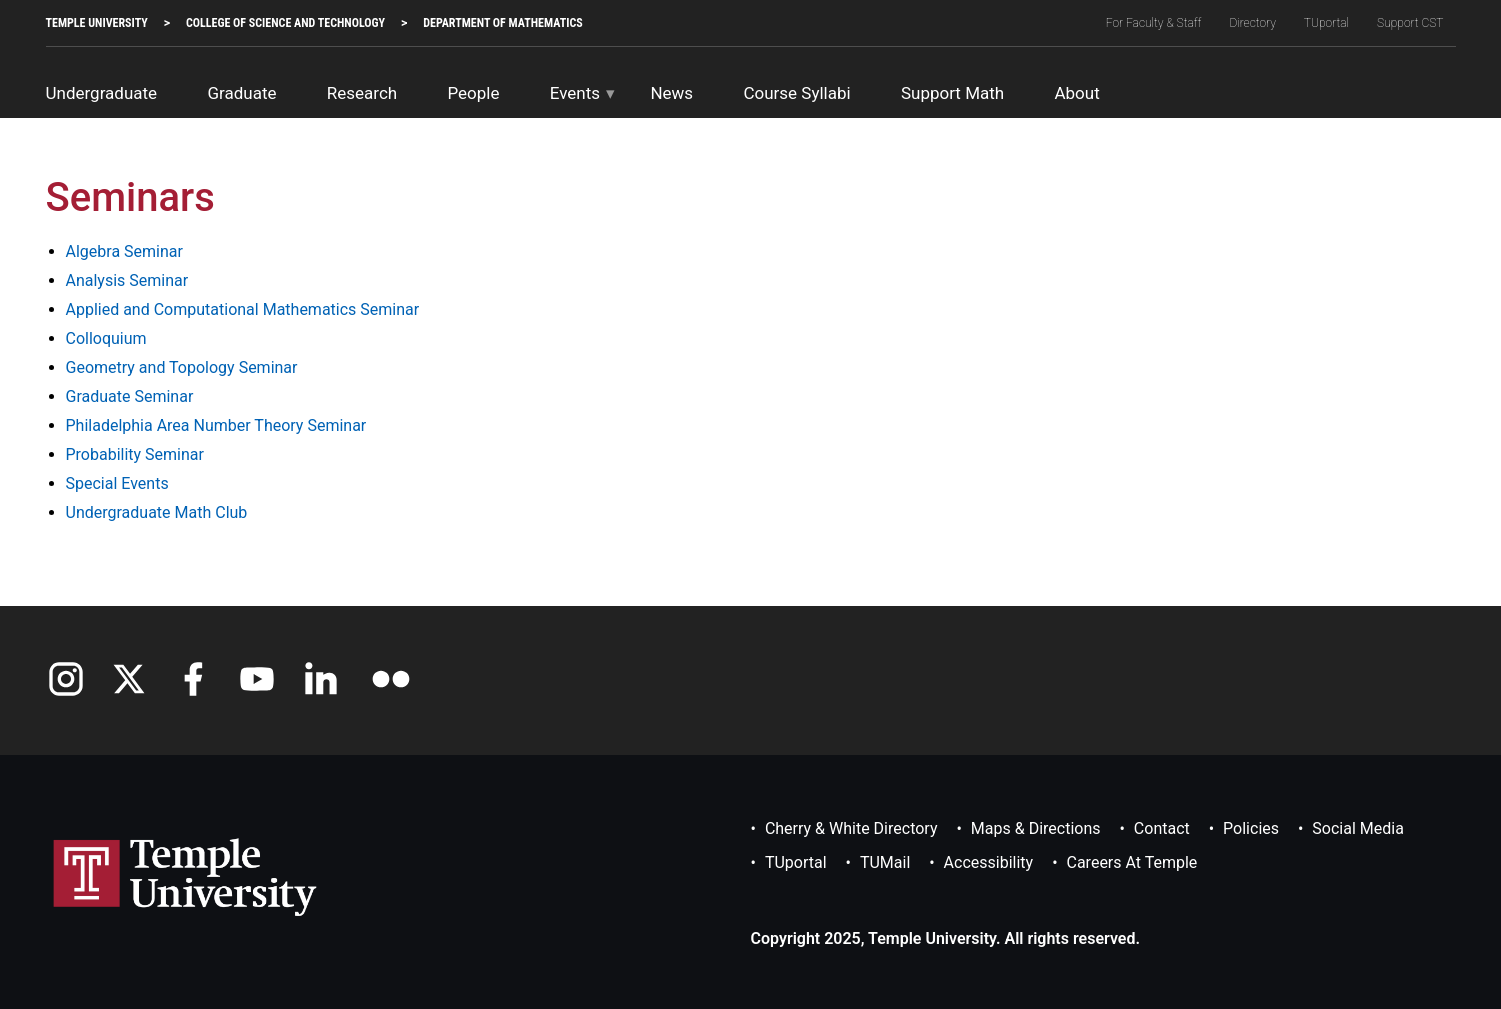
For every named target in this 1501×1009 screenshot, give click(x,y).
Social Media (1358, 828)
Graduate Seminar (130, 396)
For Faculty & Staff (1154, 23)
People (473, 93)
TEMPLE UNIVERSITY (97, 23)
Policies (1251, 828)
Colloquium (106, 338)
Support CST (1410, 23)
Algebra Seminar (124, 251)
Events (575, 93)
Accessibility (989, 862)
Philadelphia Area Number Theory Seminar (216, 425)
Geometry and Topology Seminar (182, 367)
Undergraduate (102, 93)
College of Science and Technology (285, 23)
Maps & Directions (1036, 828)
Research (362, 93)
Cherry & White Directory (851, 828)
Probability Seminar (135, 454)
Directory (1252, 23)
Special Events (117, 483)
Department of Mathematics (502, 23)
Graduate (241, 93)
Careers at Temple (1132, 862)
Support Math (952, 93)
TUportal (1326, 23)
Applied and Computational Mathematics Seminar (243, 309)
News (671, 93)
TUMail (885, 862)
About (1076, 93)
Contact (1162, 828)
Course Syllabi (796, 93)
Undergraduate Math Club (157, 512)
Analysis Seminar (127, 280)
